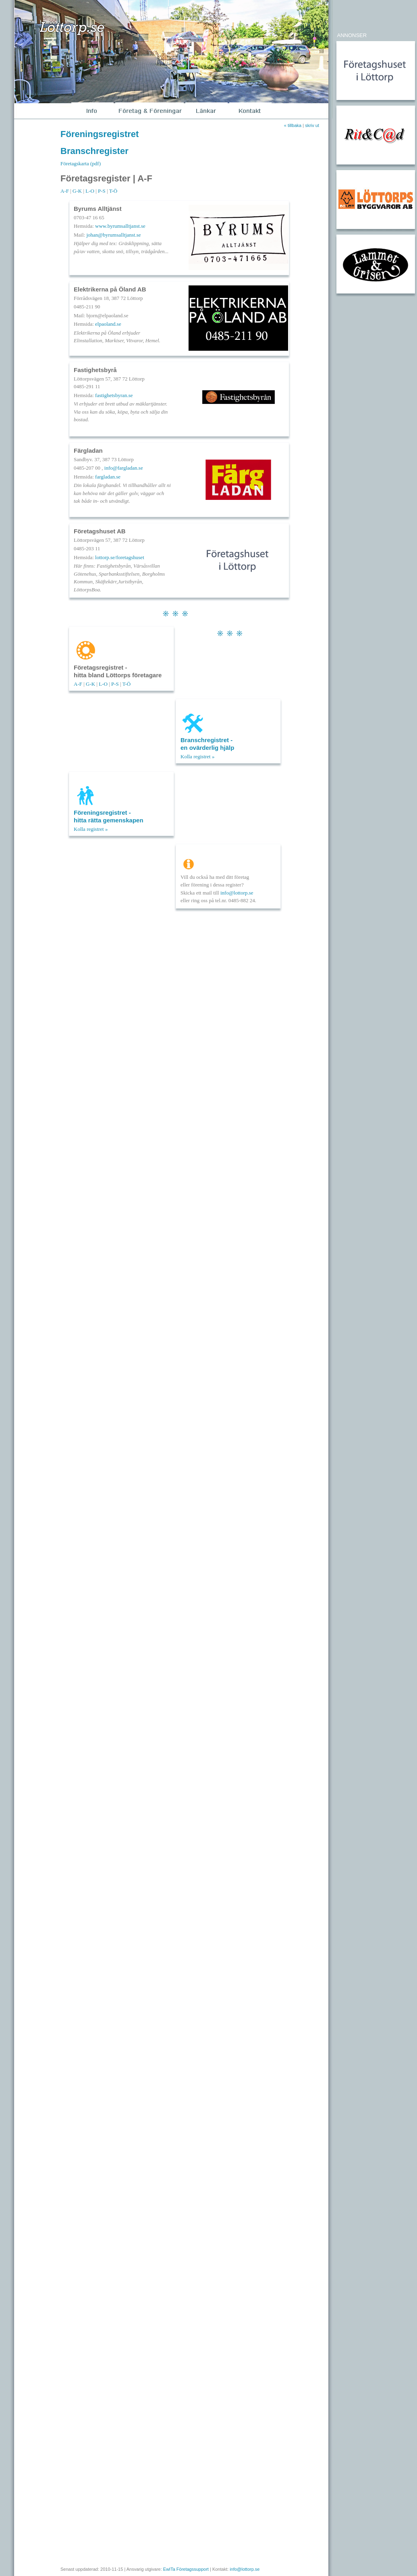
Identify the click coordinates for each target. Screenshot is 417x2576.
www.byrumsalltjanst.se (120, 226)
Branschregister (94, 151)
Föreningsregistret (99, 134)
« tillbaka (292, 125)
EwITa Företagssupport (186, 2569)
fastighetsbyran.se (114, 395)
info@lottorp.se (236, 893)
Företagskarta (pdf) (80, 163)
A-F (64, 191)
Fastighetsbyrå (95, 369)
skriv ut (312, 125)
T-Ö (113, 191)
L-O (89, 191)
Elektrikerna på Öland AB (110, 289)
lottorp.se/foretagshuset (119, 557)
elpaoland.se (108, 324)
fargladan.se (107, 477)
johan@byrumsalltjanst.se (113, 235)
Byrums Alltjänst (98, 208)
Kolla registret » (197, 756)
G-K (77, 191)
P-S (102, 191)
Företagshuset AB (100, 531)
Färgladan (88, 450)
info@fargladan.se (123, 468)
